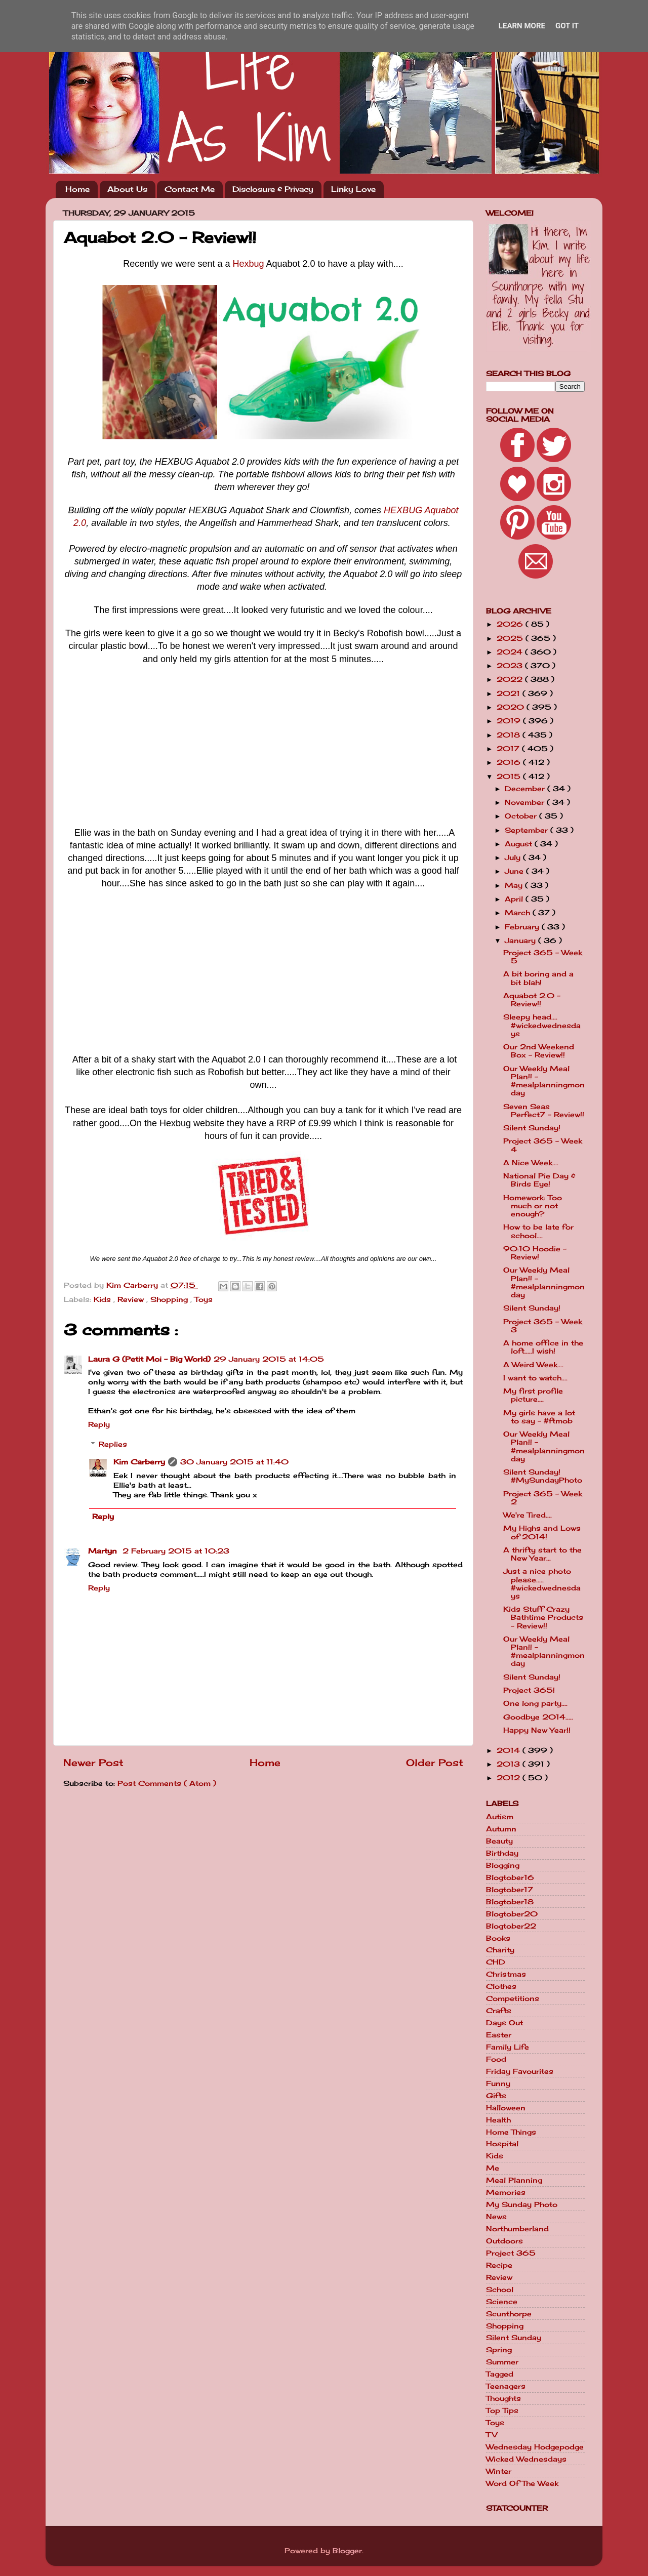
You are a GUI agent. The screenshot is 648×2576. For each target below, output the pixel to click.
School (499, 2289)
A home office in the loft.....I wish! (543, 1347)
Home (77, 189)
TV (491, 2435)
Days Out (504, 2023)
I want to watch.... (535, 1378)
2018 (509, 735)
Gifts (496, 2096)
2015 (510, 776)
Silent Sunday (513, 2338)
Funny (498, 2083)
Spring (499, 2350)
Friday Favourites (519, 2071)
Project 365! (529, 1690)
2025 (511, 638)
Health (498, 2120)
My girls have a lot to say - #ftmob (539, 1417)
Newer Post (93, 1762)
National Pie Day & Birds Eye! (539, 1180)
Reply (99, 1424)
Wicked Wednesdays (526, 2459)
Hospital (502, 2144)
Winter (498, 2471)
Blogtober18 (510, 1902)
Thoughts (503, 2398)
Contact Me (190, 189)
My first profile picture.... (533, 1395)
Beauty (499, 1841)
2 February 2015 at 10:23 (176, 1551)
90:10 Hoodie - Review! (534, 1253)
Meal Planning (514, 2180)
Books (498, 1938)
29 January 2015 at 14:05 (269, 1359)
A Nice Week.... (530, 1163)
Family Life (507, 2047)
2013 (509, 1764)
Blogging (502, 1865)
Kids (103, 1299)
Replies (113, 1444)
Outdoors (504, 2241)
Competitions (512, 1998)
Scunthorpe (509, 2314)
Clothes (501, 1986)
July (514, 857)
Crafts (498, 2011)
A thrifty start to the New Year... (542, 1554)
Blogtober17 (509, 1890)
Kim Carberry (139, 1462)
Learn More (522, 25)
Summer (502, 2362)
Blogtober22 (511, 1926)
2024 (511, 652)
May (515, 885)
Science (501, 2302)
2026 (511, 624)
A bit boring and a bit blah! (538, 978)
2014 (509, 1750)
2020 (511, 707)
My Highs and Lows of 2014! (542, 1532)
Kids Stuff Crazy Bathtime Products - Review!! (543, 1617)
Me (492, 2168)
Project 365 (511, 2253)
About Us (127, 189)
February (523, 927)
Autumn (501, 1829)
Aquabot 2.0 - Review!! (531, 1000)
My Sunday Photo (521, 2204)
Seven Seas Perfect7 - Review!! (543, 1110)
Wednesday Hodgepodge (535, 2447)
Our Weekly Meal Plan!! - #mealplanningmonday (544, 1081)
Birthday (502, 1853)
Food (496, 2059)
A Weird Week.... (533, 1365)
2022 (511, 679)
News (496, 2217)
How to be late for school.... (538, 1231)
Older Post (434, 1762)
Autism (499, 1817)
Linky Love (353, 189)
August (520, 844)
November (526, 802)
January (521, 940)
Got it (567, 25)
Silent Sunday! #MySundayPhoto (542, 1476)
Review (131, 1299)
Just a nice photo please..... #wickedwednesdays (542, 1583)
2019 (510, 721)
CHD (495, 1962)
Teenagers (505, 2386)
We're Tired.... (527, 1515)
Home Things (511, 2132)
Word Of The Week (522, 2483)
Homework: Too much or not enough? (532, 1206)
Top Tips (502, 2410)
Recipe (499, 2265)
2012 (509, 1778)
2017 (509, 749)
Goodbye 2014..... (538, 1717)
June (515, 871)
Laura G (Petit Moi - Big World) (149, 1359)
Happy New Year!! (537, 1730)
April (515, 899)
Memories (505, 2192)
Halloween (505, 2108)
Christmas (506, 1974)
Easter (498, 2035)
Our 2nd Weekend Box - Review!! (538, 1051)
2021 (509, 693)
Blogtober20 (512, 1914)
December (526, 789)
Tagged (499, 2374)
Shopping (170, 1299)
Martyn (103, 1551)
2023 (511, 666)
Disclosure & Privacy (272, 189)
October (522, 816)
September (527, 830)
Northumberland (517, 2229)
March (519, 913)
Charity (500, 1950)
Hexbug (248, 264)
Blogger (347, 2551)
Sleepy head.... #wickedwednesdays (542, 1025)
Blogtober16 (510, 1877)
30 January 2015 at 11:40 (234, 1462)
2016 (510, 762)
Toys (203, 1299)
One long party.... (535, 1703)
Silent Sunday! (531, 1128)
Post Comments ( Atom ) (166, 1783)
